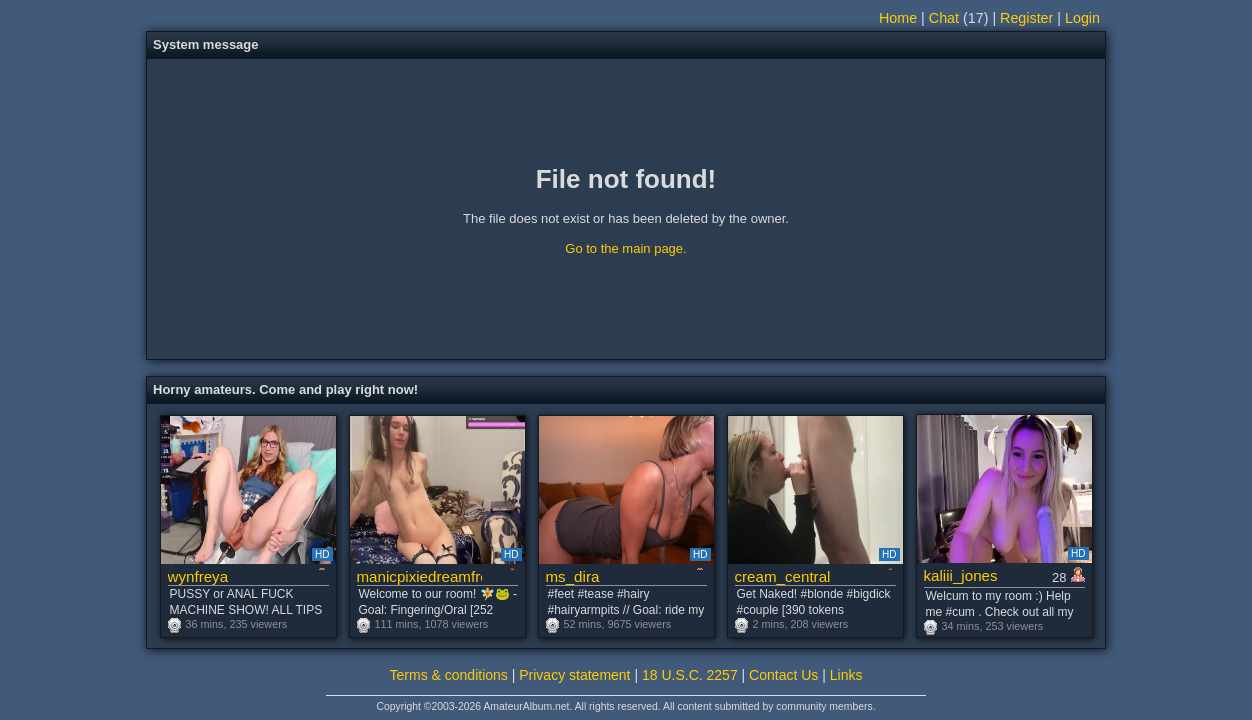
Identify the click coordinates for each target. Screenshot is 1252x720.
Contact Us (783, 675)
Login (1082, 18)
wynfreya (198, 576)
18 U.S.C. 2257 (690, 675)
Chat (944, 18)
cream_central (783, 576)
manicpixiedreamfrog (419, 576)
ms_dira (573, 576)
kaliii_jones (961, 575)
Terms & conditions (449, 675)
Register (1026, 18)
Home (898, 18)
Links (846, 675)
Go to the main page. (625, 248)
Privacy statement (574, 675)
